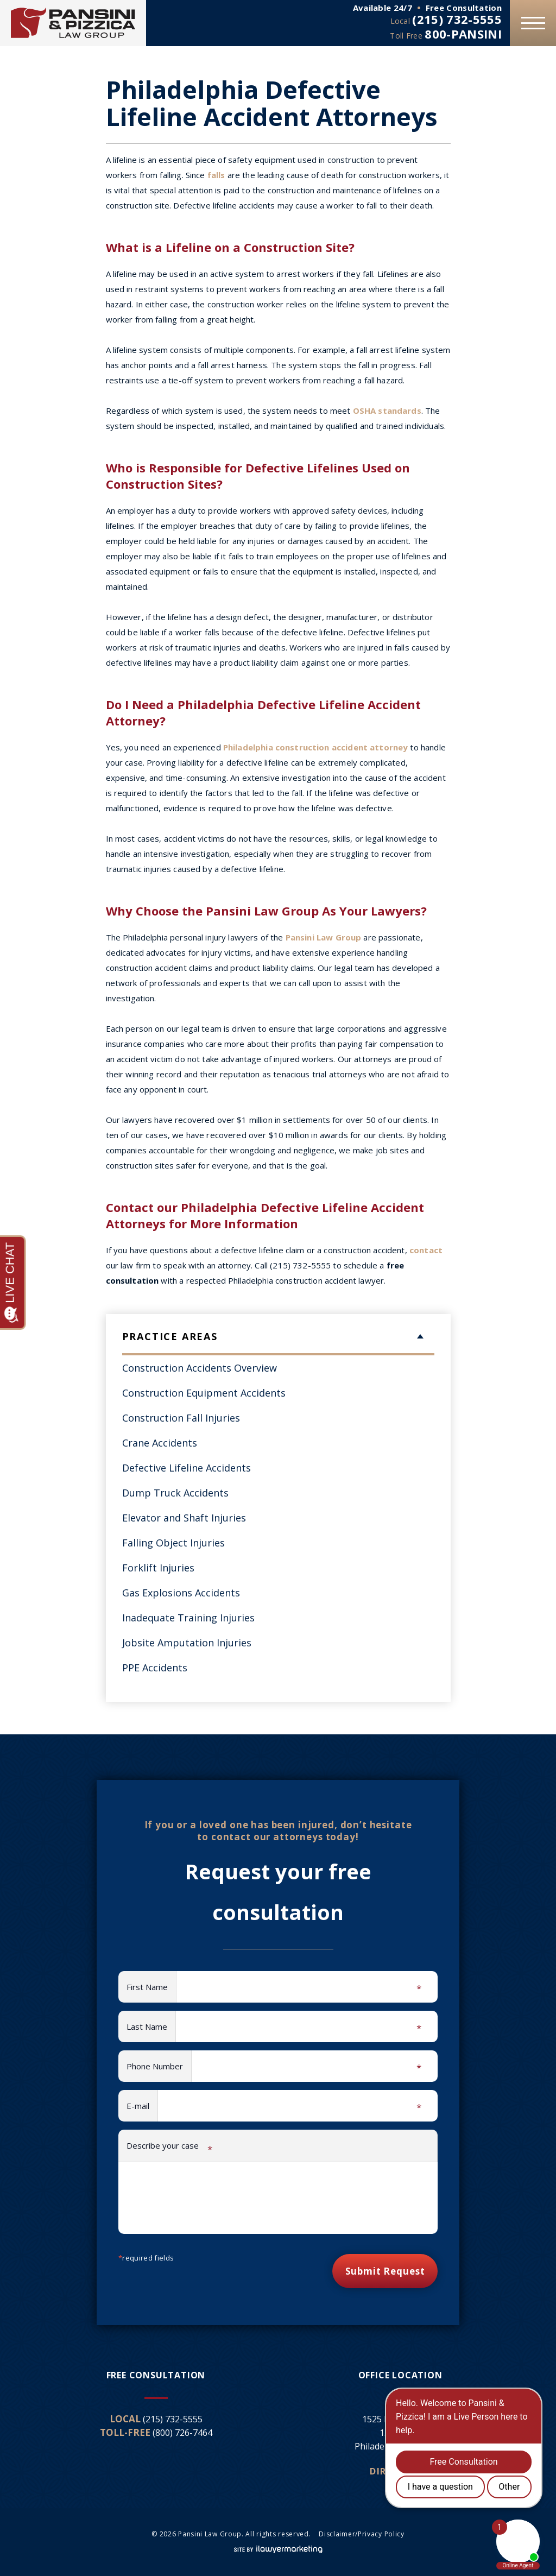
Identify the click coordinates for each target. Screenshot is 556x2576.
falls (216, 174)
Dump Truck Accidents (175, 1492)
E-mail (142, 2106)
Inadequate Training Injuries (188, 1617)
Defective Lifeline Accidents (186, 1467)
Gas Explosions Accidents (181, 1592)
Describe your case (169, 2147)
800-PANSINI (463, 34)
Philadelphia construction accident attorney (315, 747)
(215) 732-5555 (457, 19)
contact (426, 1250)
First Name (151, 1987)
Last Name (151, 2027)
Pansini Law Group (324, 937)
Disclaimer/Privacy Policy (362, 2534)
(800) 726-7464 (182, 2433)
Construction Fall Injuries (181, 1417)
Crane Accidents (159, 1442)
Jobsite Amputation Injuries (186, 1642)
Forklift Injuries (158, 1567)
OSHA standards (387, 410)
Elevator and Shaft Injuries (184, 1517)
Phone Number (159, 2067)
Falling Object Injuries (173, 1542)
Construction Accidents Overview (199, 1367)
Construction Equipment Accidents (204, 1392)
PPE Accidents (154, 1667)
